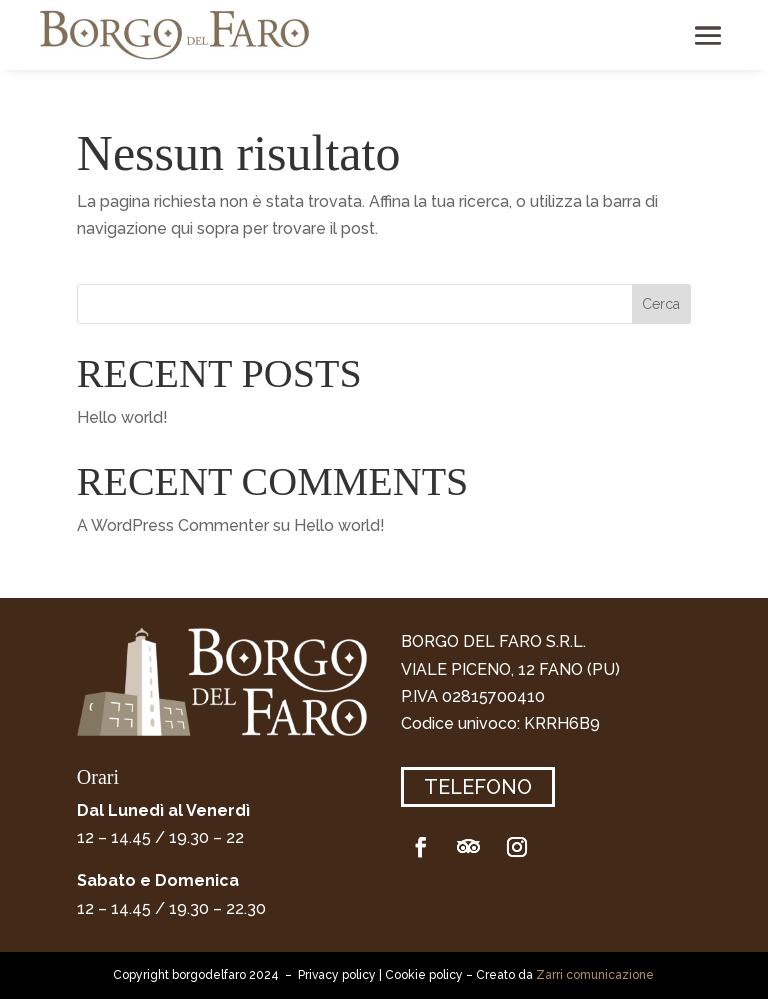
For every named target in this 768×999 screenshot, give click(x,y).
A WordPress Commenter (173, 525)
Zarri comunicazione (595, 975)
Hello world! (122, 417)
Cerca (661, 304)
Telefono (478, 787)
